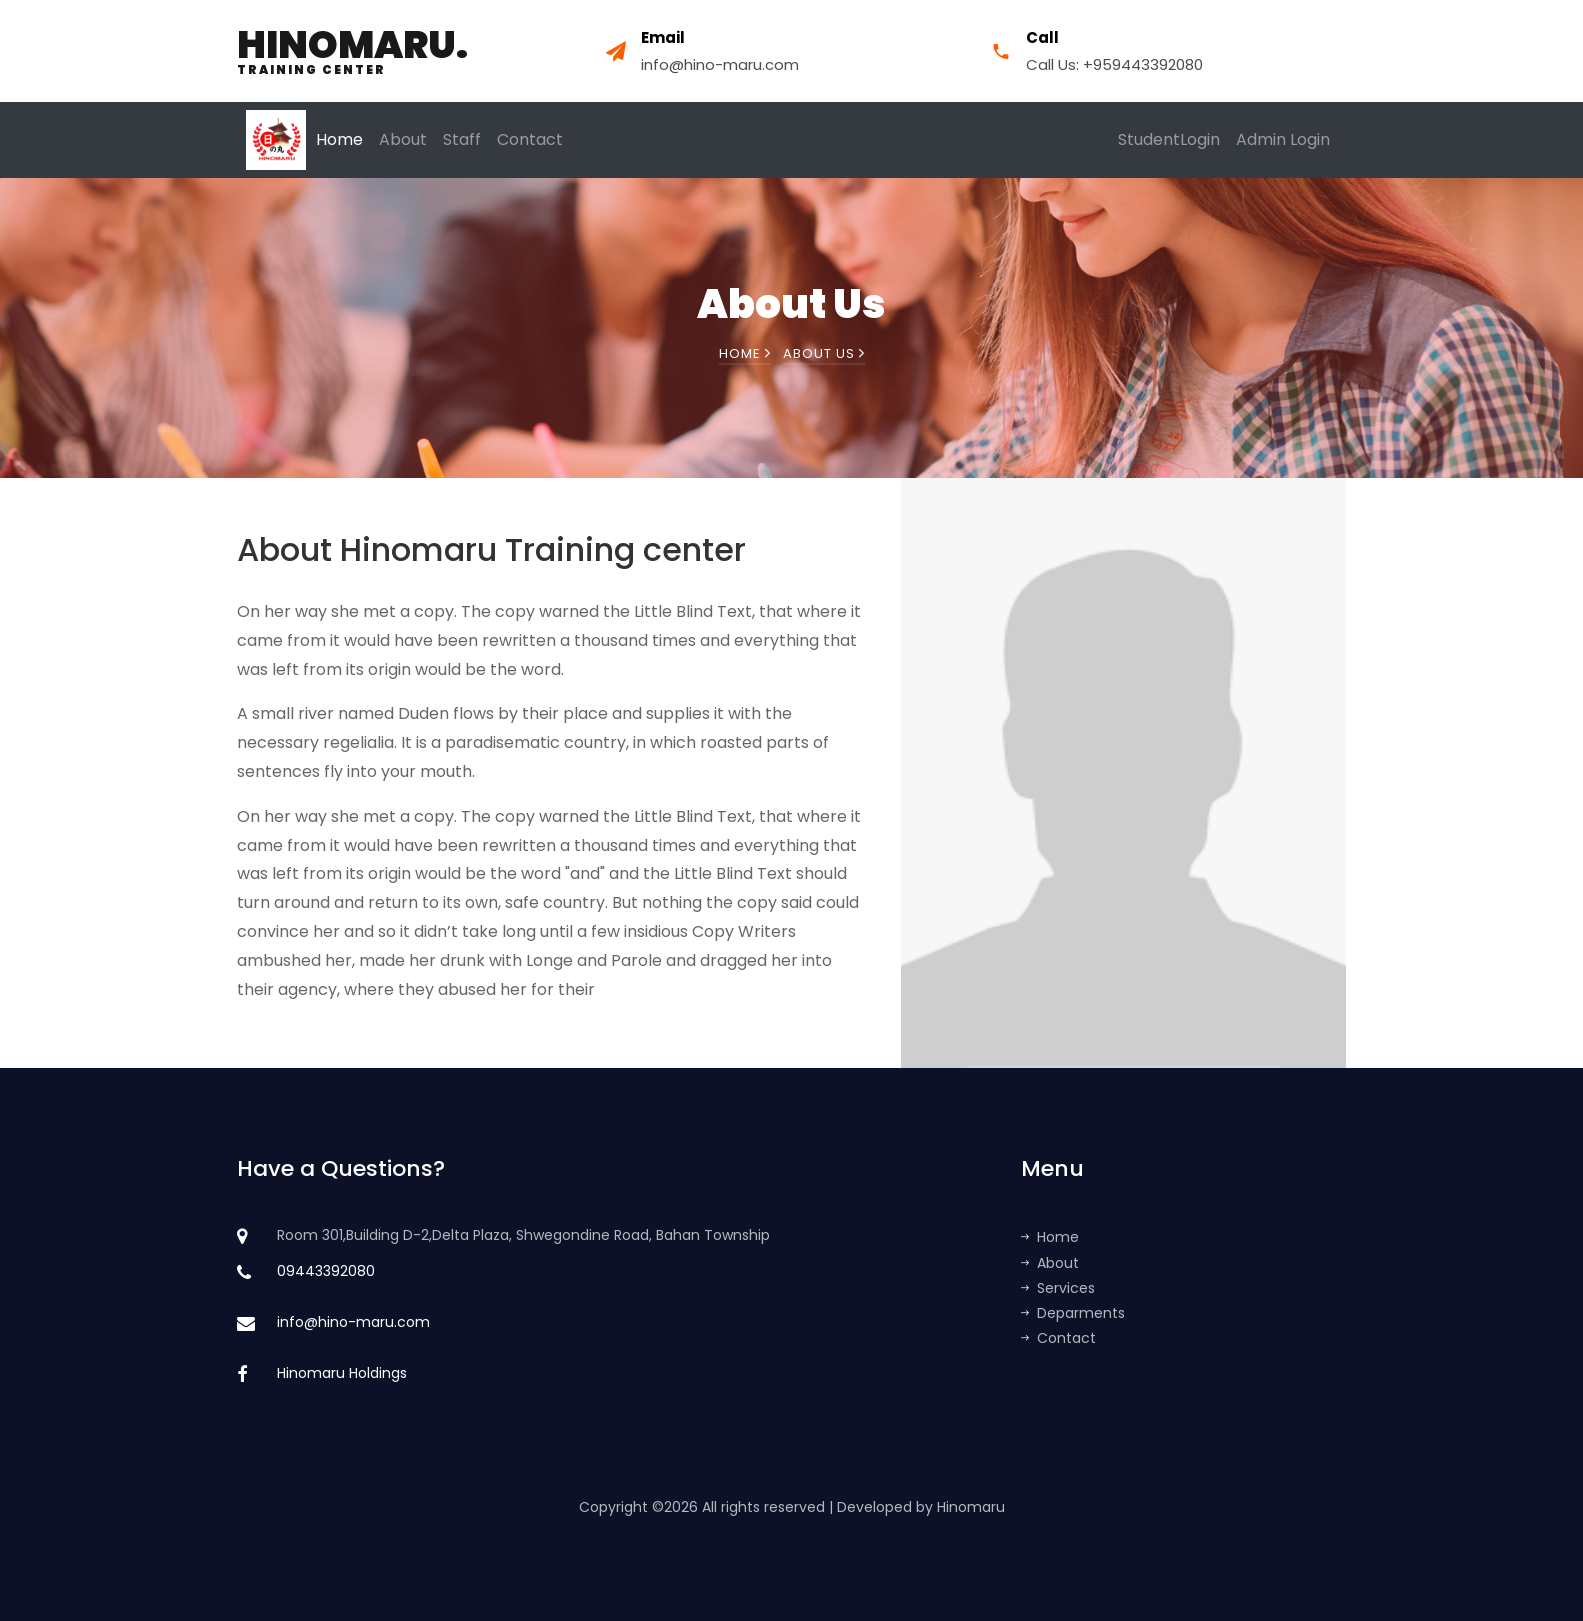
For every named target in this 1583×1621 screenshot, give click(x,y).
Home (339, 139)
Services (1058, 1288)
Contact (530, 139)
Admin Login (1283, 139)
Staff (462, 139)
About (403, 139)
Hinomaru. (352, 51)
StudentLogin (1169, 139)
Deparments (1073, 1313)
